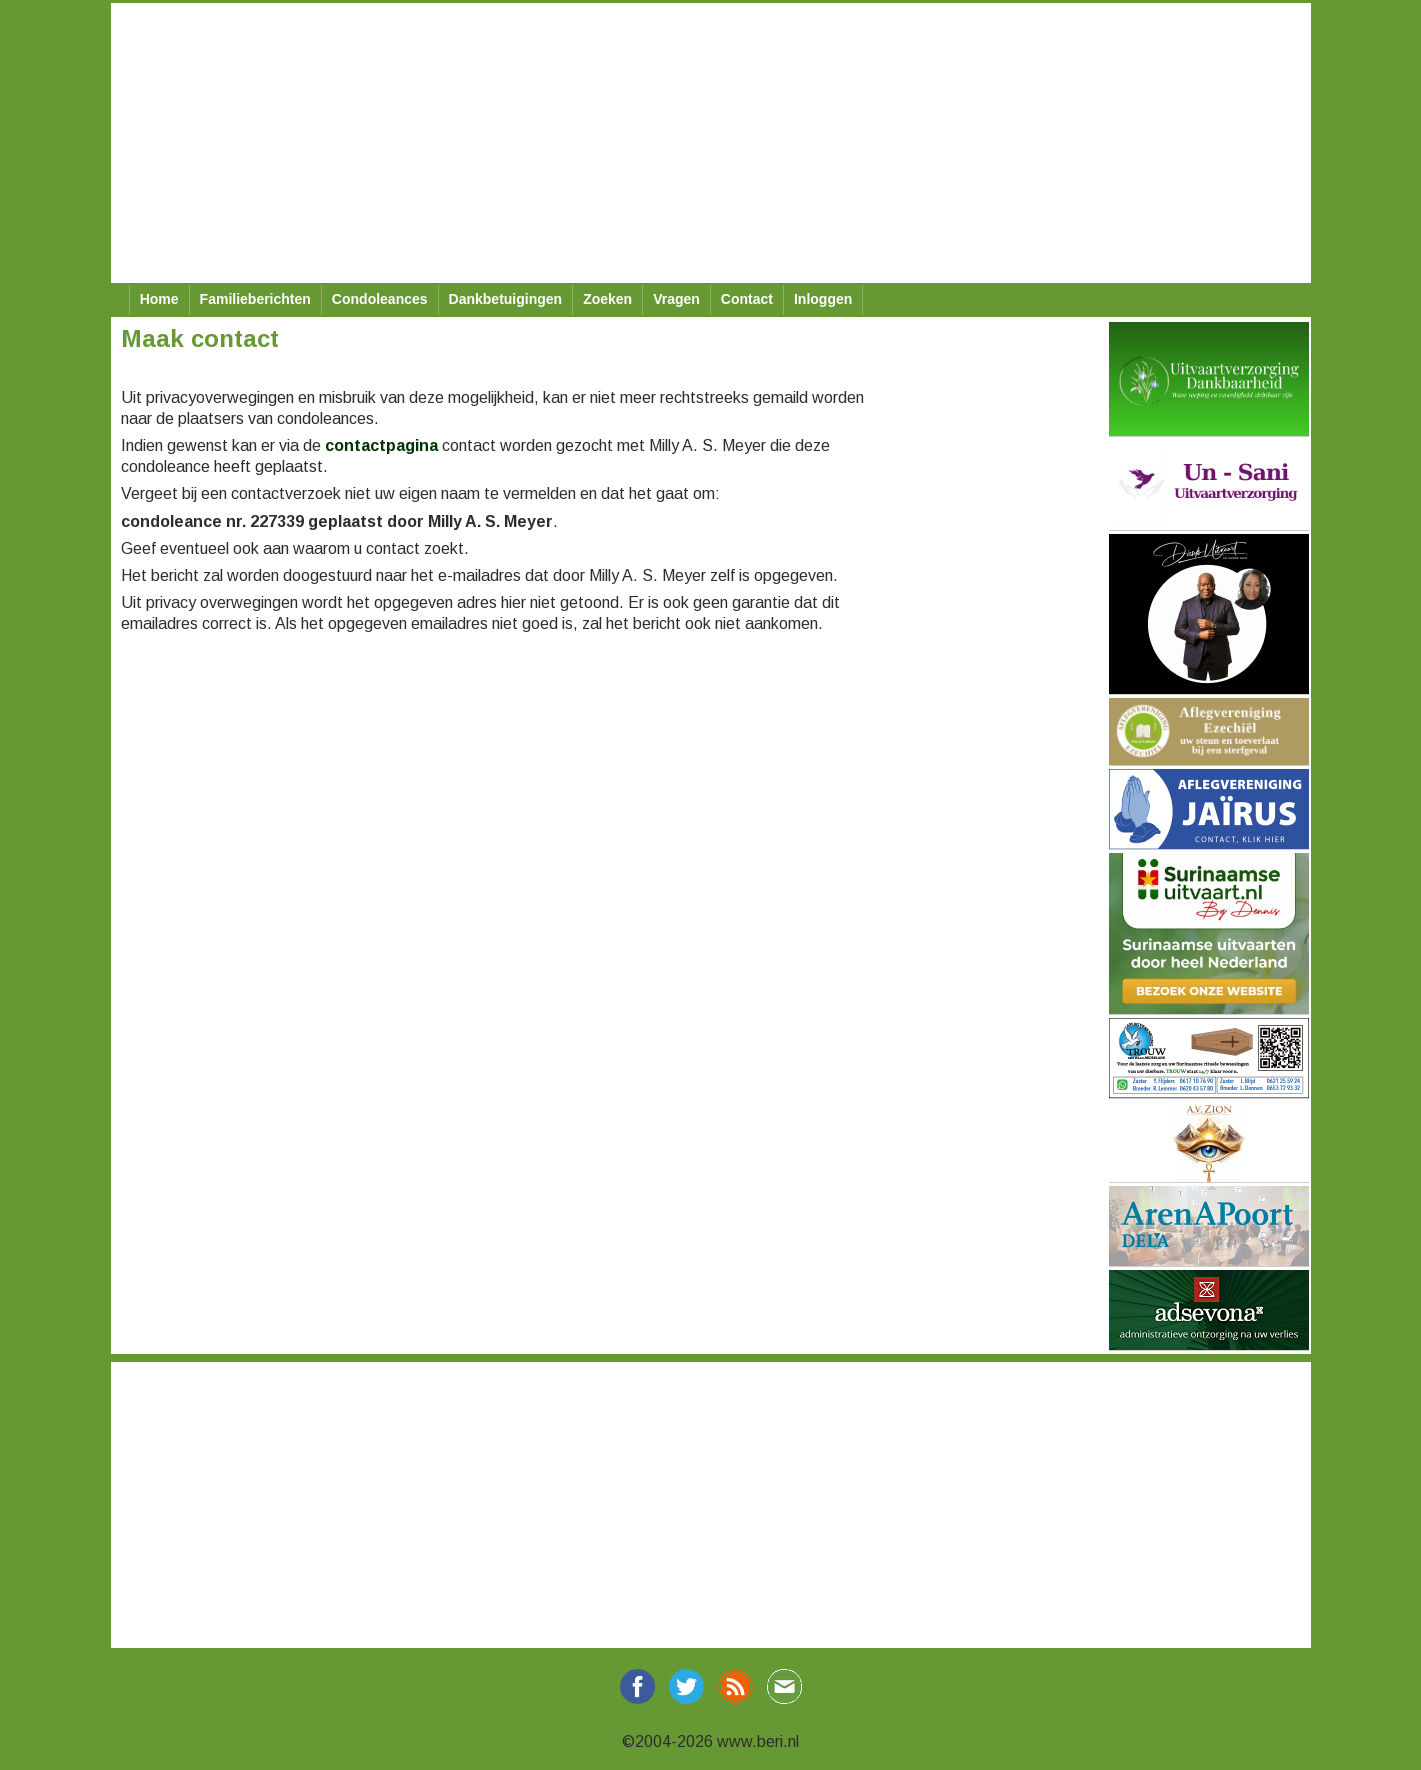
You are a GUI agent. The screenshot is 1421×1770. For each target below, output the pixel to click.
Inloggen (823, 299)
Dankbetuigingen (506, 299)
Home (159, 299)
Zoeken (607, 299)
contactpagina (381, 445)
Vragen (676, 299)
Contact (747, 299)
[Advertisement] (711, 143)
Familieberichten (255, 299)
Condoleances (380, 299)
